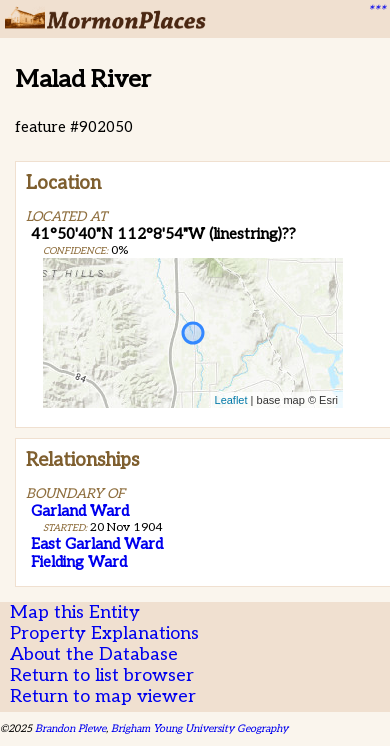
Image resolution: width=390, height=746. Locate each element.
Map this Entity (75, 612)
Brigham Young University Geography (199, 728)
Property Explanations (104, 633)
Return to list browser (102, 675)
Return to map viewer (103, 696)
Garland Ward (80, 511)
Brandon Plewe (70, 728)
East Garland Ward (97, 544)
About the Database (94, 654)
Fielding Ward (79, 562)
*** (376, 11)
